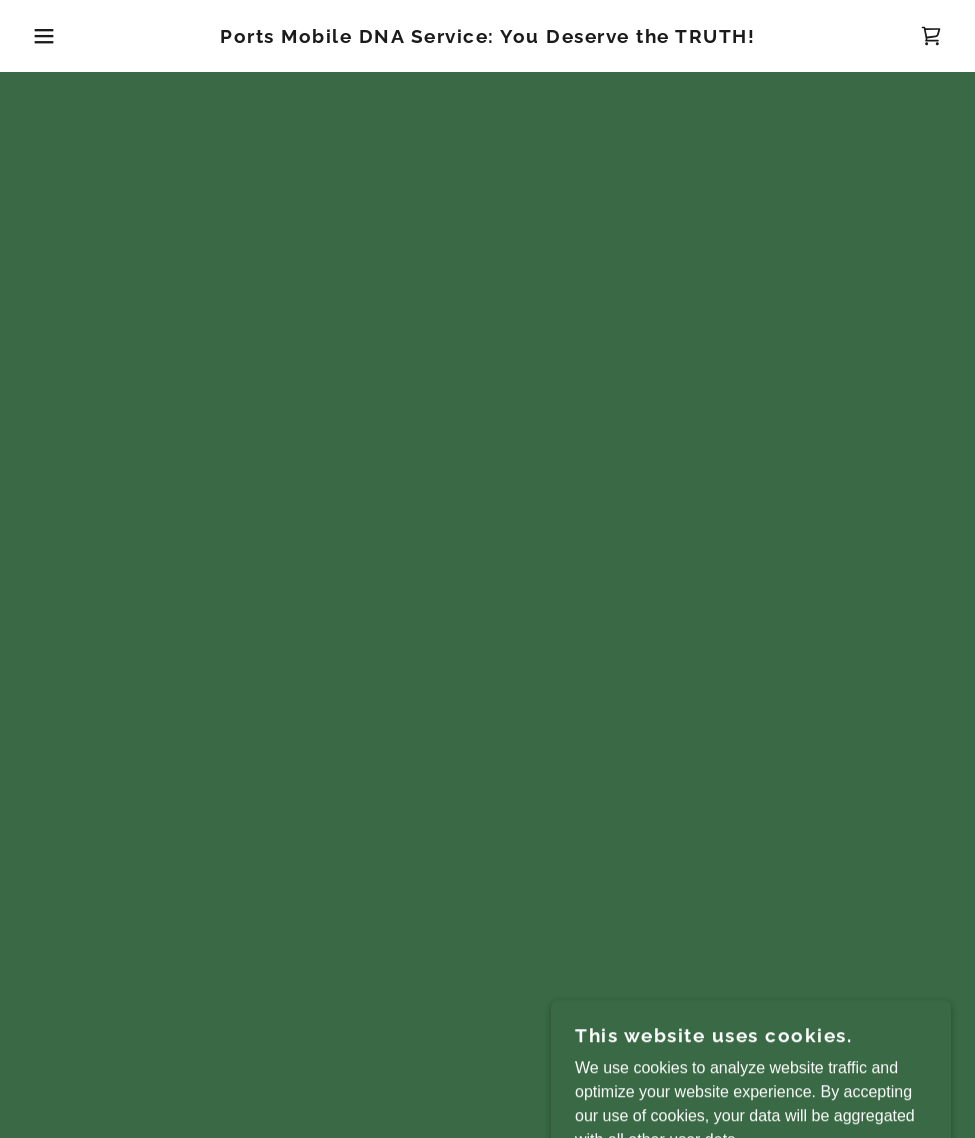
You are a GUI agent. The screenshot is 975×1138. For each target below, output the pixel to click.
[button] (49, 36)
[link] (488, 37)
